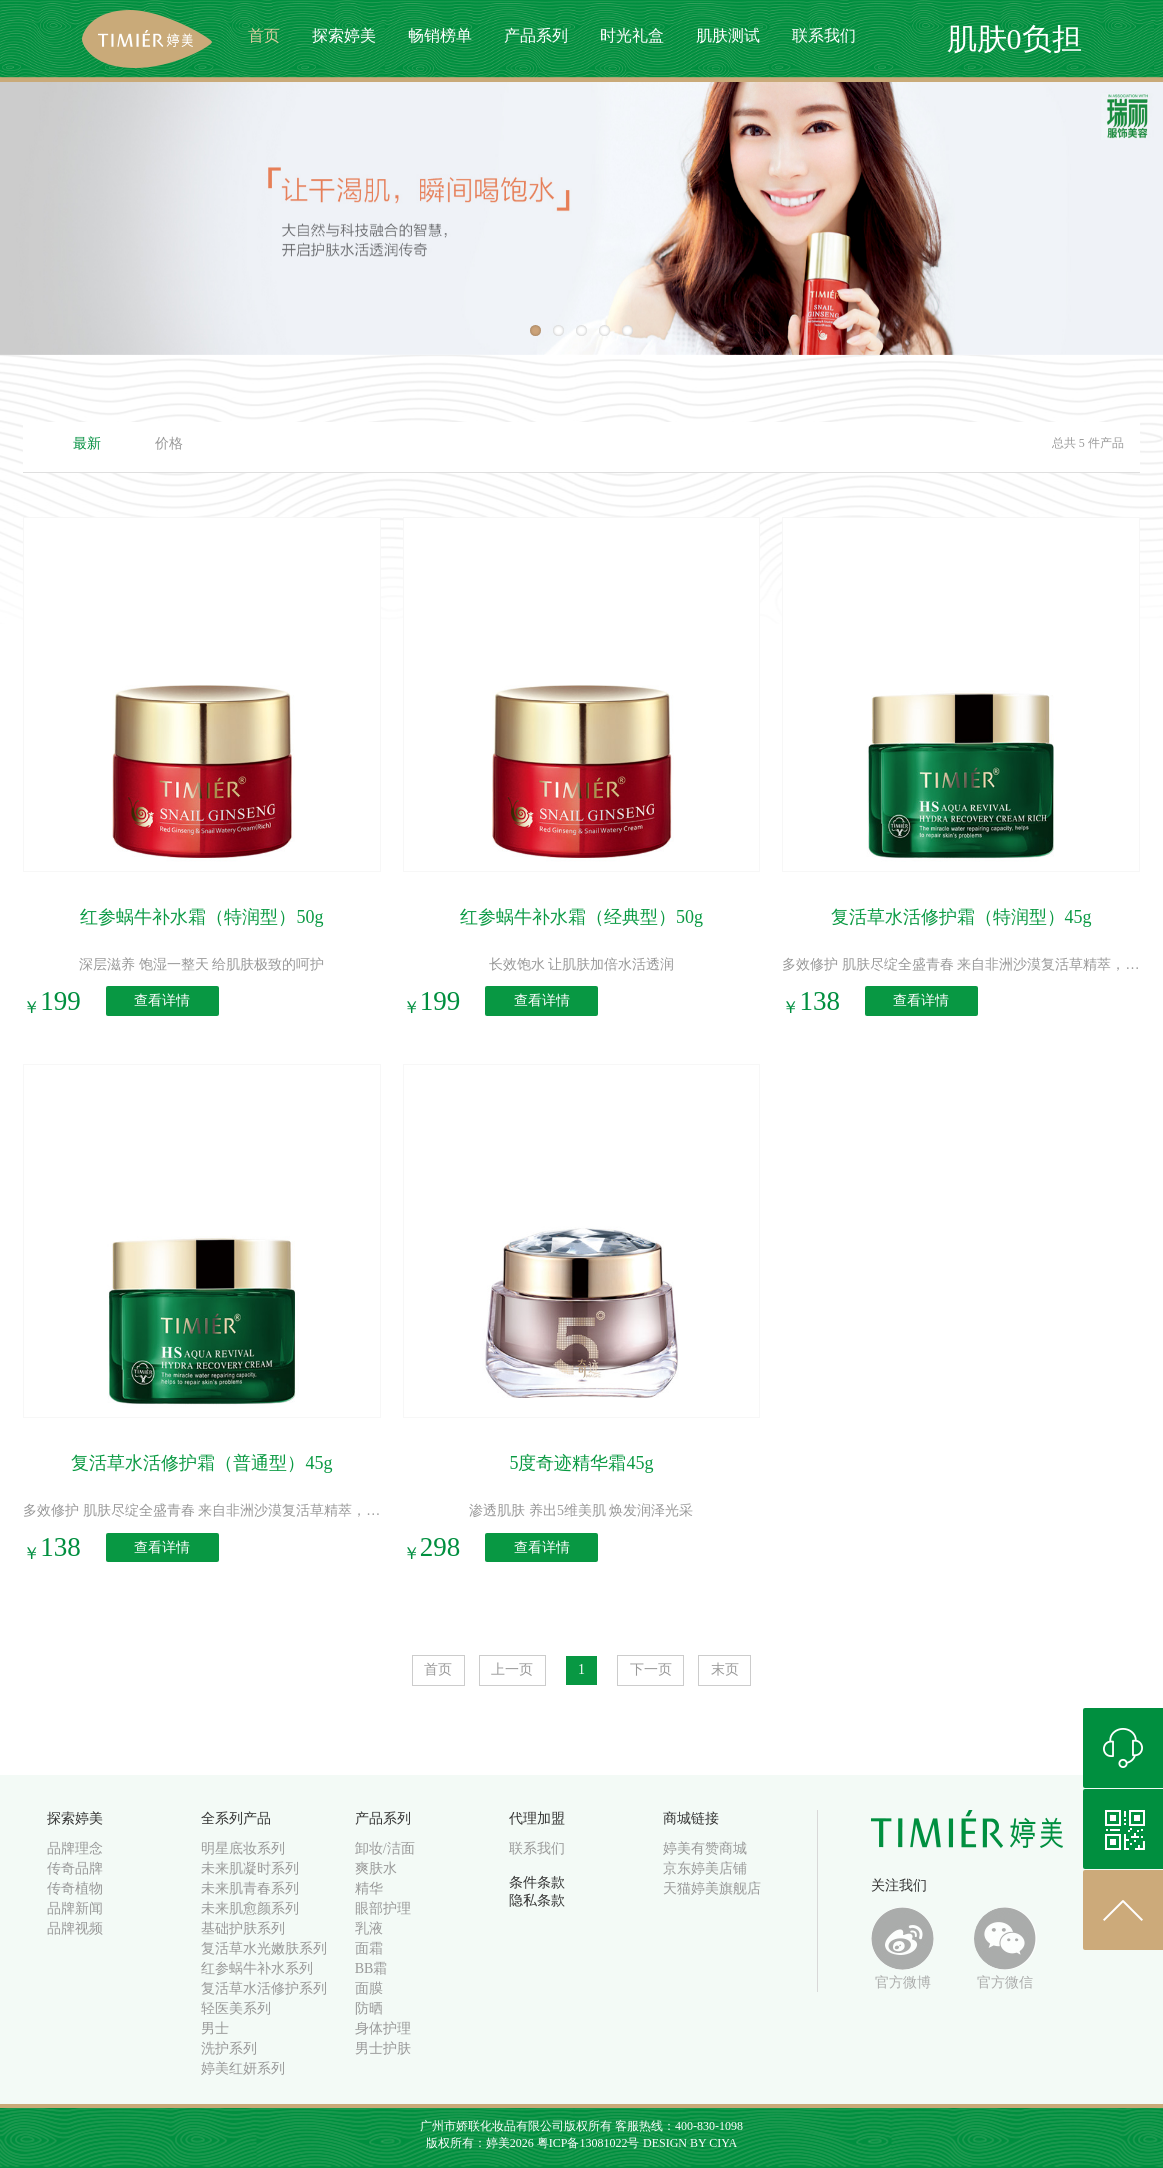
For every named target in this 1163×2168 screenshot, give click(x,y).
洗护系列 (229, 2048)
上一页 (512, 1669)
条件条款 (537, 1882)
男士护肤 (383, 2048)
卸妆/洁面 (385, 1848)
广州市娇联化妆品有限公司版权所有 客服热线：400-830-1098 (581, 2126)
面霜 (369, 1948)
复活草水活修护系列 (264, 1988)
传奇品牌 (75, 1868)
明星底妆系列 (243, 1848)
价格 (169, 443)
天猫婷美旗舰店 (712, 1888)
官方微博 (902, 1948)
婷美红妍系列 (243, 2068)
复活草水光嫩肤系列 (264, 1948)
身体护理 (383, 2028)
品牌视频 (75, 1928)
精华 (369, 1888)
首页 (264, 35)
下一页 (651, 1669)
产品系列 (536, 35)
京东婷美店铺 (705, 1868)
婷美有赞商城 (705, 1848)
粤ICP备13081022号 (588, 2143)
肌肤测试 (728, 35)
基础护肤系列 (243, 1928)
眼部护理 (383, 1908)
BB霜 (371, 1968)
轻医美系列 (236, 2008)
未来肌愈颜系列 (250, 1908)
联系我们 (824, 35)
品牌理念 (75, 1848)
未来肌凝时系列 (250, 1868)
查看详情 (162, 1001)
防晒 (369, 2008)
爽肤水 (376, 1868)
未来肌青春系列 (250, 1888)
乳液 (369, 1928)
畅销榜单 (440, 35)
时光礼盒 (632, 35)
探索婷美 (344, 35)
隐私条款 (537, 1900)
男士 (215, 2028)
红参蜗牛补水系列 (257, 1968)
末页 (725, 1669)
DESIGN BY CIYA (690, 2143)
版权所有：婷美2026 (481, 2143)
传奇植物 (75, 1888)
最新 (87, 443)
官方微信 (1005, 1948)
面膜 (369, 1988)
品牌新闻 (75, 1908)
